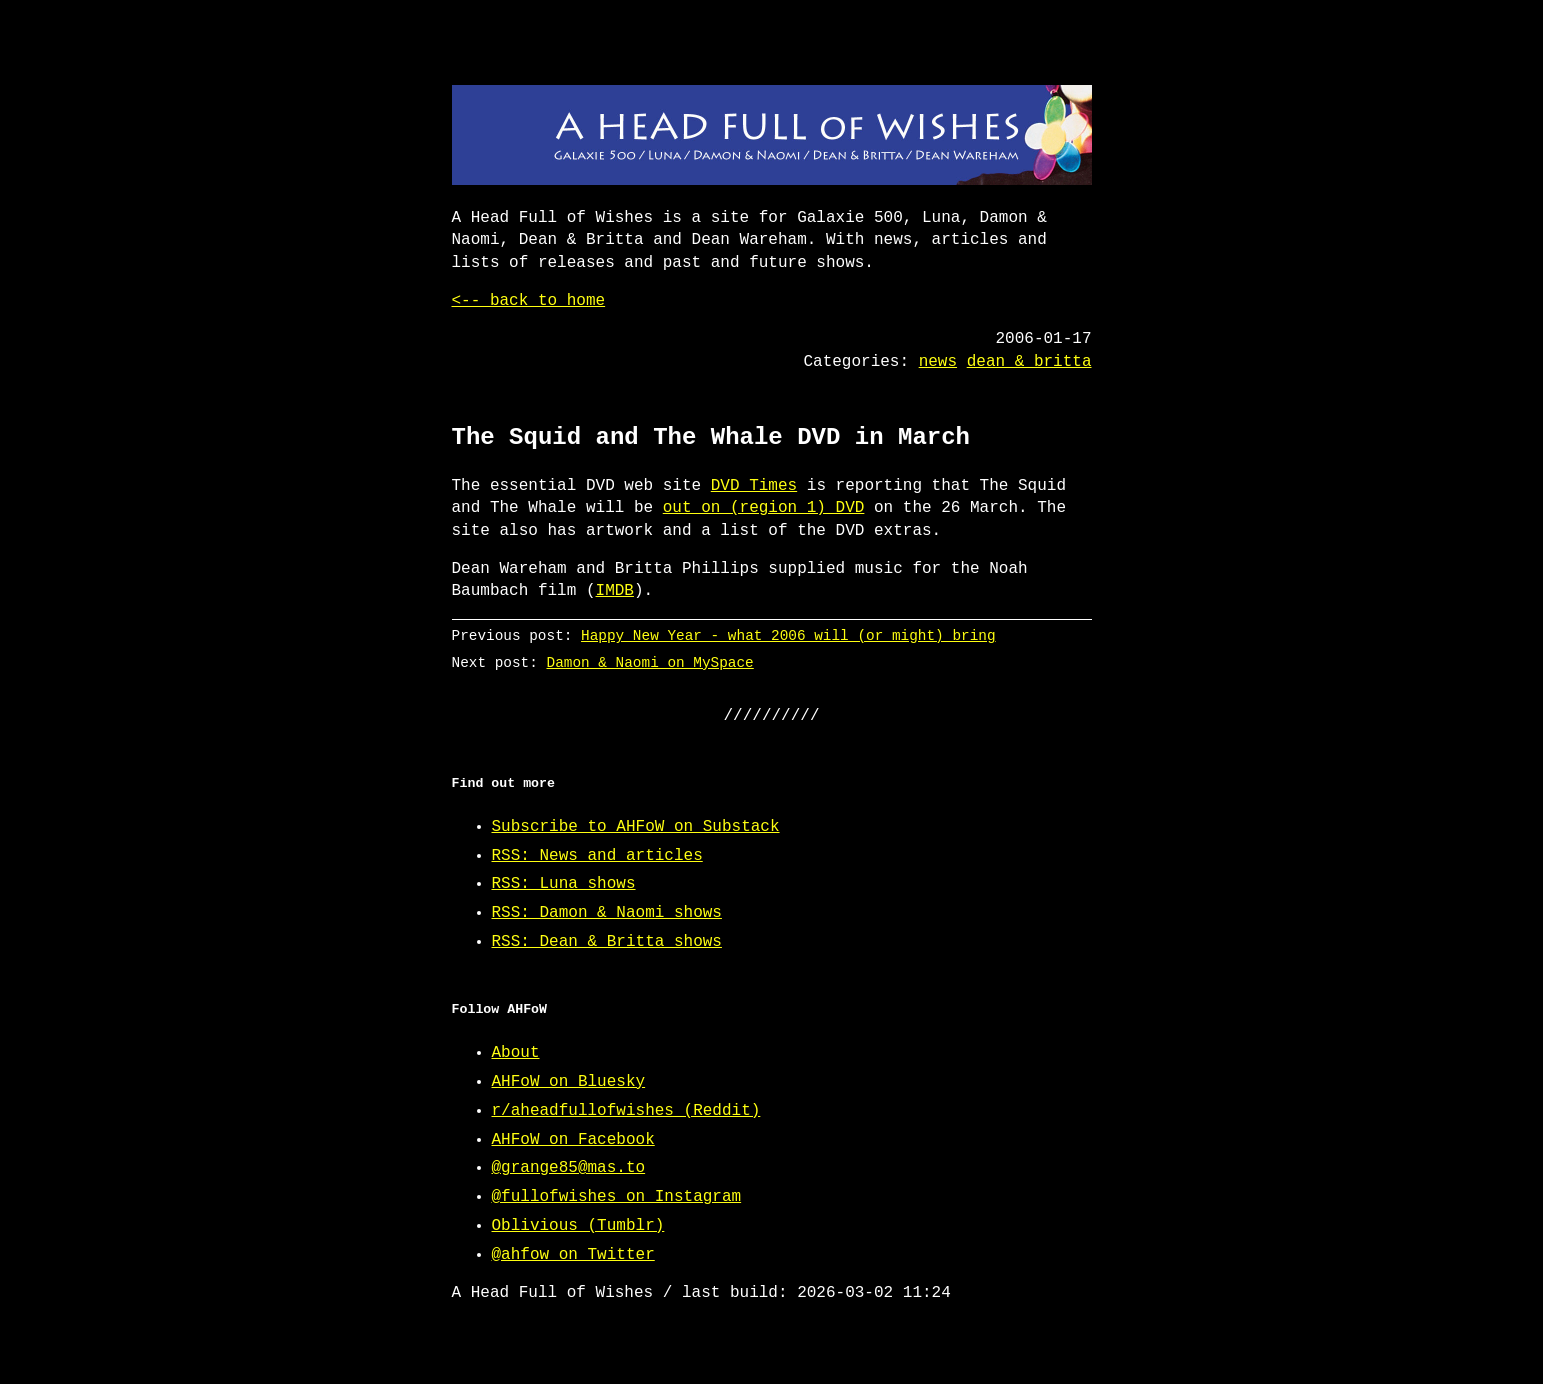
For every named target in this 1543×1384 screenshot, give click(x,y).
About (516, 1053)
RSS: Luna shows (564, 884)
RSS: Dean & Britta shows (607, 942)
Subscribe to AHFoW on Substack (636, 827)
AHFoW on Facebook (573, 1140)
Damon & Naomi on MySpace (649, 662)
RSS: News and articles (597, 856)
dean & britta (1029, 362)
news (938, 362)
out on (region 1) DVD (764, 508)
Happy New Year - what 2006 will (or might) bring (788, 635)
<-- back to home (529, 301)
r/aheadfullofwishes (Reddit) (626, 1111)
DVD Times (754, 486)
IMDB (615, 591)
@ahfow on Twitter (573, 1255)
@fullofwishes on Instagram (617, 1197)
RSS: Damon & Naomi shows (607, 913)
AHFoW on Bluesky (569, 1082)
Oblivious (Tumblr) (578, 1226)
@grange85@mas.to (569, 1168)
